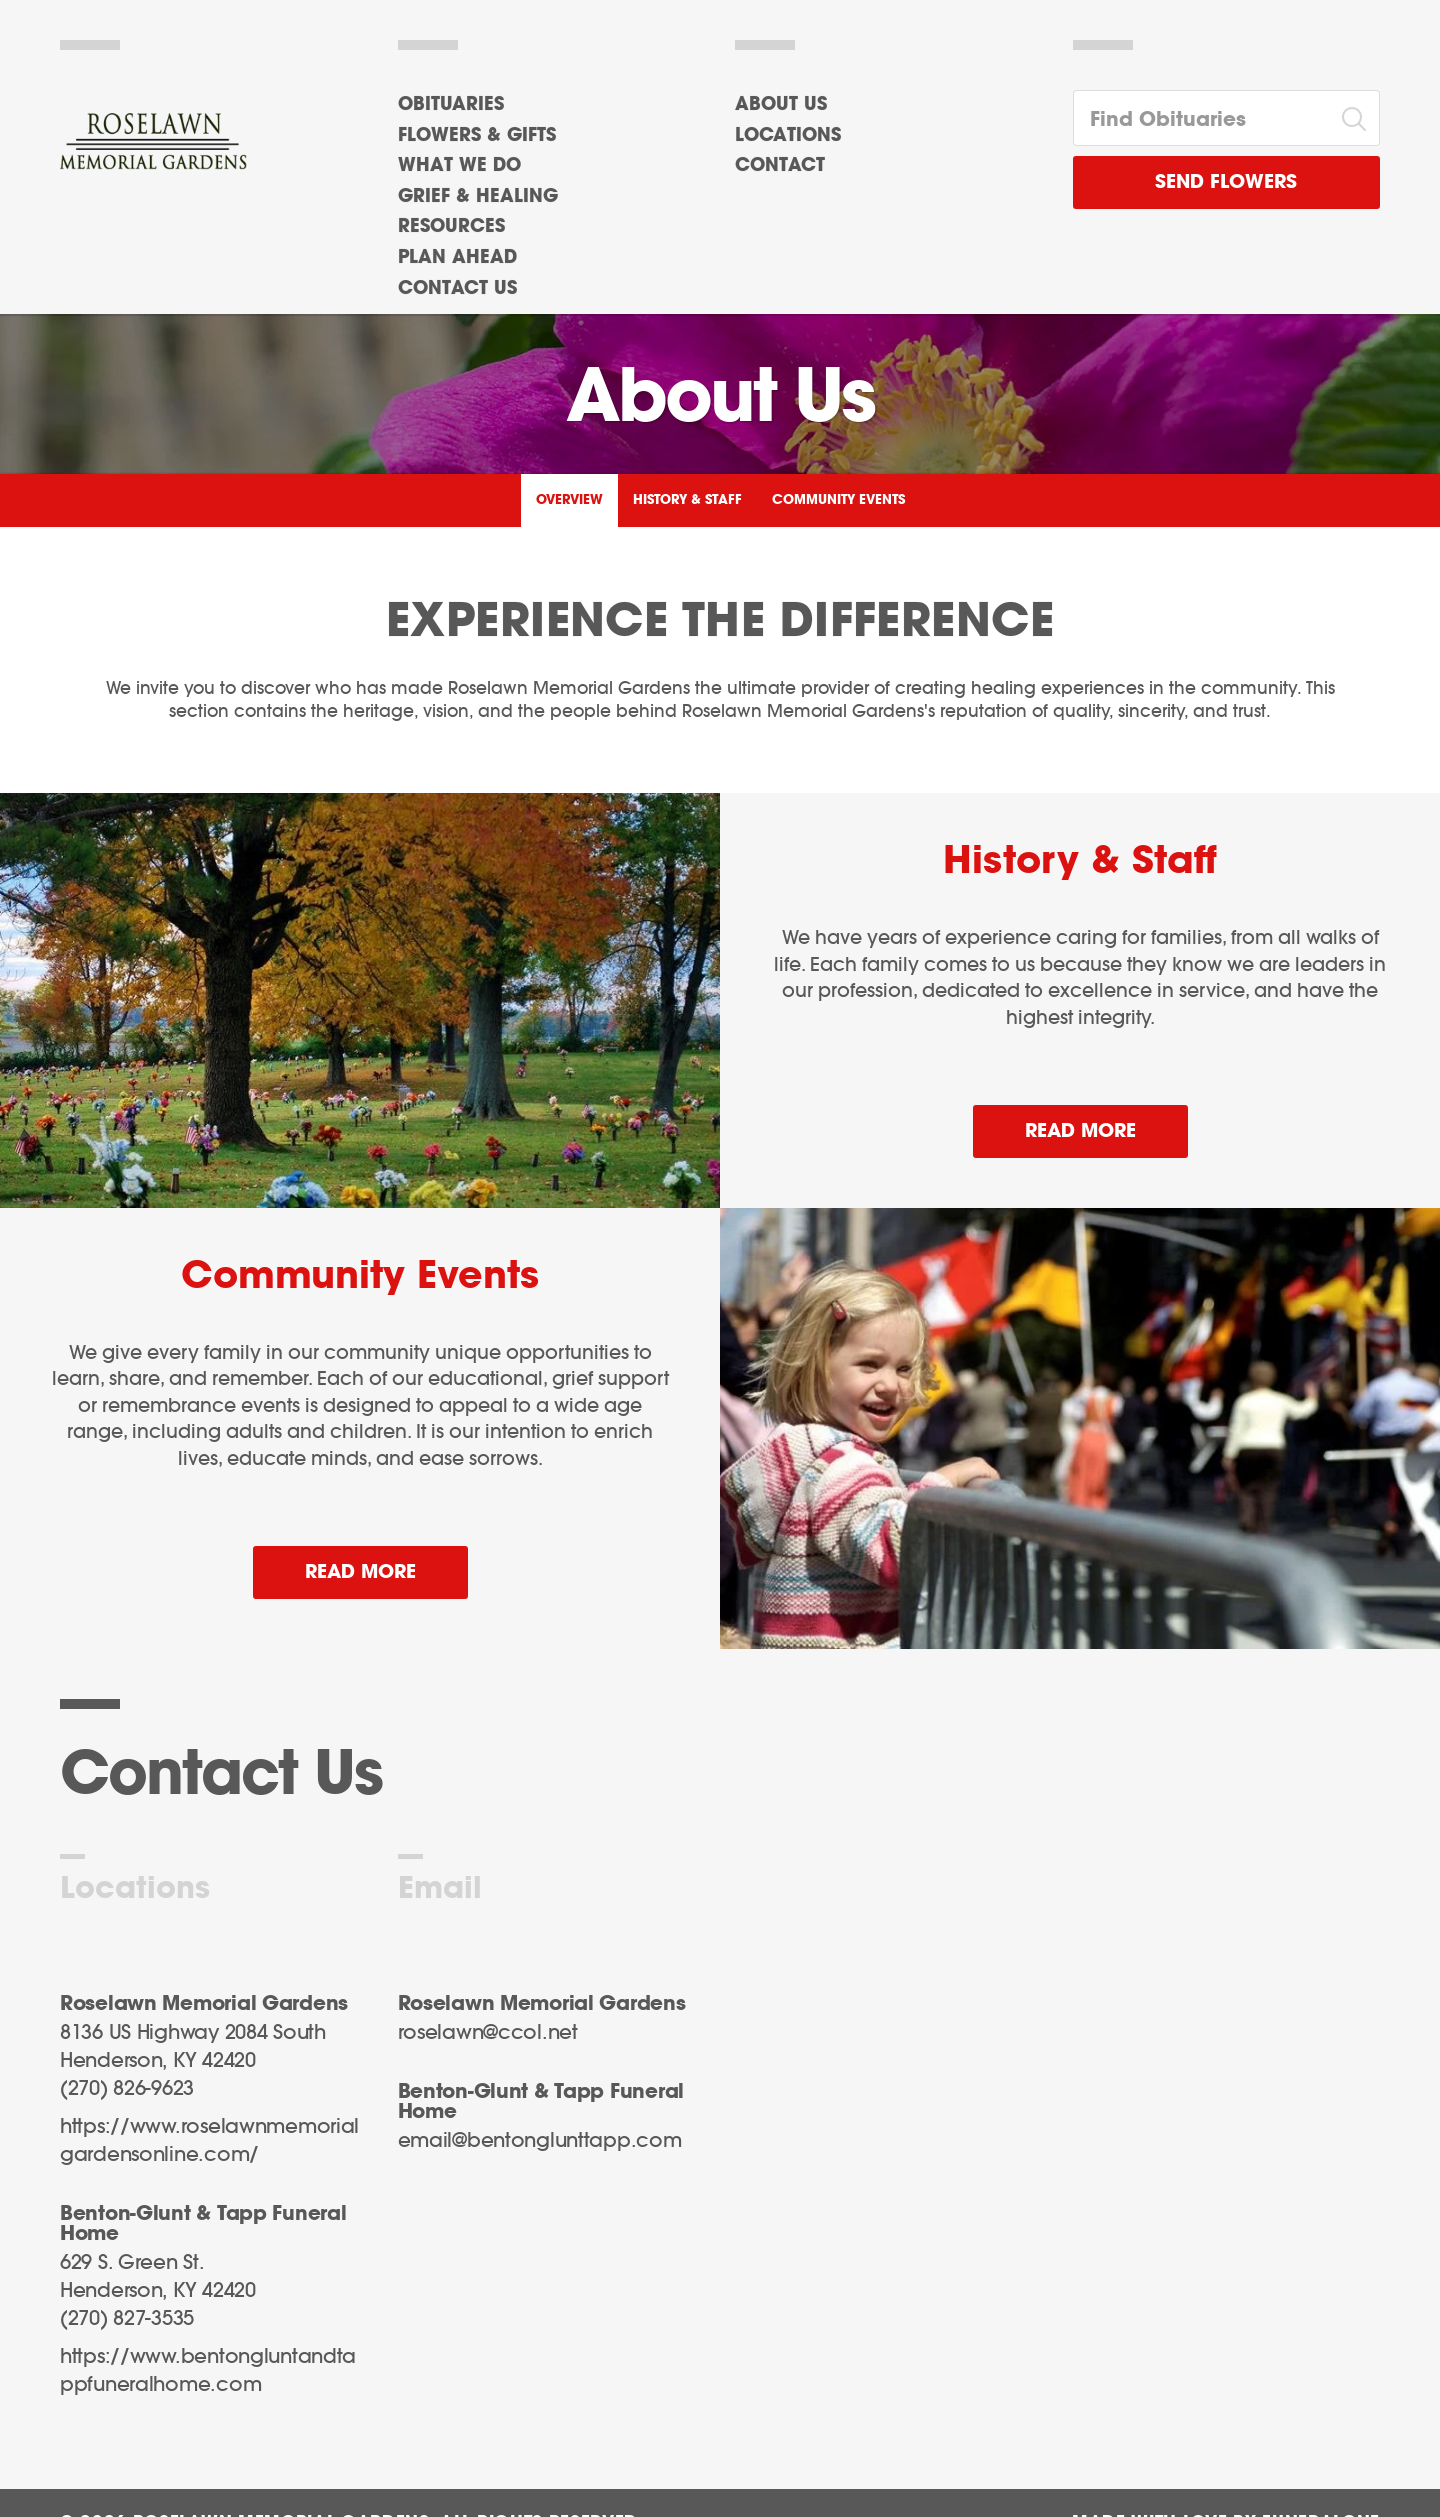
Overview (569, 500)
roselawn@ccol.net (488, 2033)
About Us (781, 105)
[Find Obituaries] (1202, 118)
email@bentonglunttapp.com (540, 2141)
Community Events (838, 500)
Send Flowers (1226, 182)
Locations (788, 136)
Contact (780, 166)
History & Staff (687, 500)
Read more (1106, 1123)
